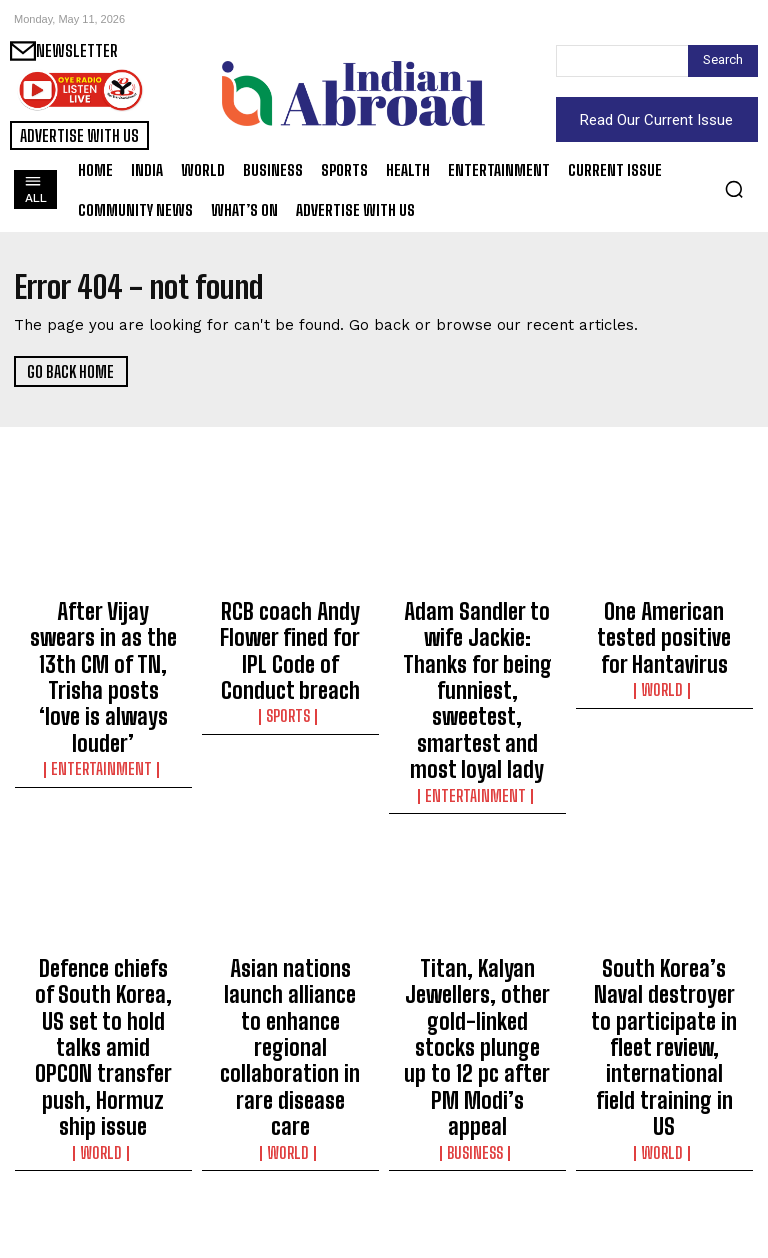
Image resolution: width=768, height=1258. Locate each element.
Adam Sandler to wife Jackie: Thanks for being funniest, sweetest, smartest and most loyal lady (477, 643)
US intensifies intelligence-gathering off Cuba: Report (103, 1155)
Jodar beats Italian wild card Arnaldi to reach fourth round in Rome (664, 1155)
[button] (734, 189)
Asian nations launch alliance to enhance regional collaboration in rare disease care (290, 895)
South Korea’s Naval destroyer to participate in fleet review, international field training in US (664, 904)
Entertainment (103, 682)
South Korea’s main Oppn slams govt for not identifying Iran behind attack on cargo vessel (290, 1164)
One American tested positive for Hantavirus (664, 625)
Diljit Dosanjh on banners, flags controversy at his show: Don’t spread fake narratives (477, 1164)
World (664, 664)
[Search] (723, 61)
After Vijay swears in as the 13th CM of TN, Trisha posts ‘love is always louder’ (103, 634)
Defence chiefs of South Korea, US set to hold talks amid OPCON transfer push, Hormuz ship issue (103, 904)
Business (477, 961)
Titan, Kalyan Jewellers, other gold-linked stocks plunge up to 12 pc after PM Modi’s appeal (477, 904)
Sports (290, 664)
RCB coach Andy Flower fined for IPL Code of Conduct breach (290, 625)
